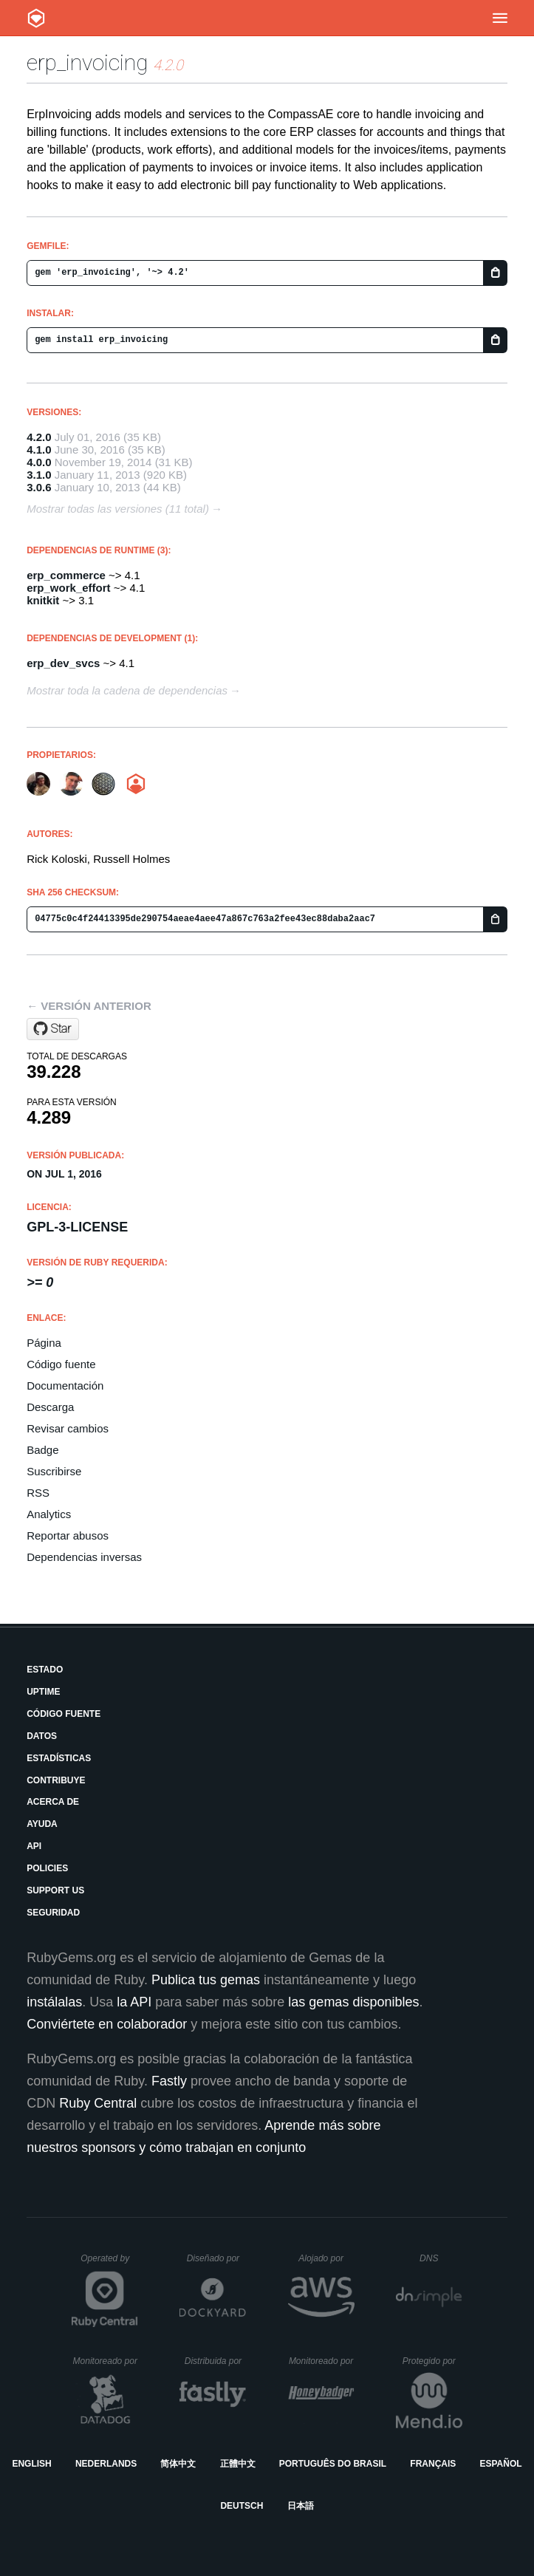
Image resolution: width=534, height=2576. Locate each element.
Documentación (65, 1385)
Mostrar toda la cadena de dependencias (127, 690)
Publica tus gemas (205, 1979)
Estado (45, 1669)
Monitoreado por (106, 2361)
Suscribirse (54, 1471)
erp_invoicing (87, 62)
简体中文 (178, 2464)
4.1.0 (39, 449)
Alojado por (326, 2258)
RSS (38, 1492)
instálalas (54, 2002)
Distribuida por (216, 2361)
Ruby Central (98, 2103)
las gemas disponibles (353, 2002)
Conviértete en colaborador (107, 2024)
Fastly (169, 2081)
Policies (47, 1868)
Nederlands (106, 2464)
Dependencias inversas (84, 1557)
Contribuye (56, 1780)
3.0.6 (39, 487)
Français (433, 2464)
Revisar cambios (68, 1428)
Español (500, 2464)
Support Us (55, 1890)
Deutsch (241, 2506)
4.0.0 (39, 462)
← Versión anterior (89, 1006)
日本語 (300, 2506)
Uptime (43, 1692)
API (34, 1846)
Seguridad (53, 1912)
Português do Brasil (332, 2464)
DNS (441, 2258)
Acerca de (53, 1802)
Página (44, 1342)
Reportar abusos (68, 1535)
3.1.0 (39, 474)
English (31, 2464)
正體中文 (238, 2464)
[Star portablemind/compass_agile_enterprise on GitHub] (53, 1029)
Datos (42, 1736)
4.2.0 (39, 437)
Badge (42, 1450)
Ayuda (42, 1824)
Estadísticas (59, 1758)
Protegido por (432, 2361)
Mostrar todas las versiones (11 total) (118, 508)
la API (134, 2002)
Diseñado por (217, 2258)
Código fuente (61, 1364)
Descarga (50, 1407)
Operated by (109, 2263)
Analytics (49, 1514)
